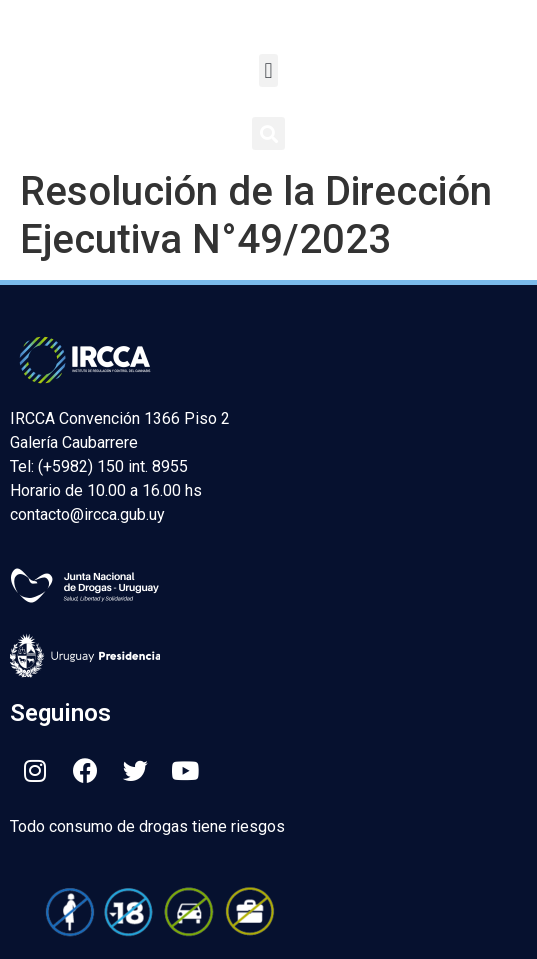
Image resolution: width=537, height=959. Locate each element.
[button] (268, 70)
